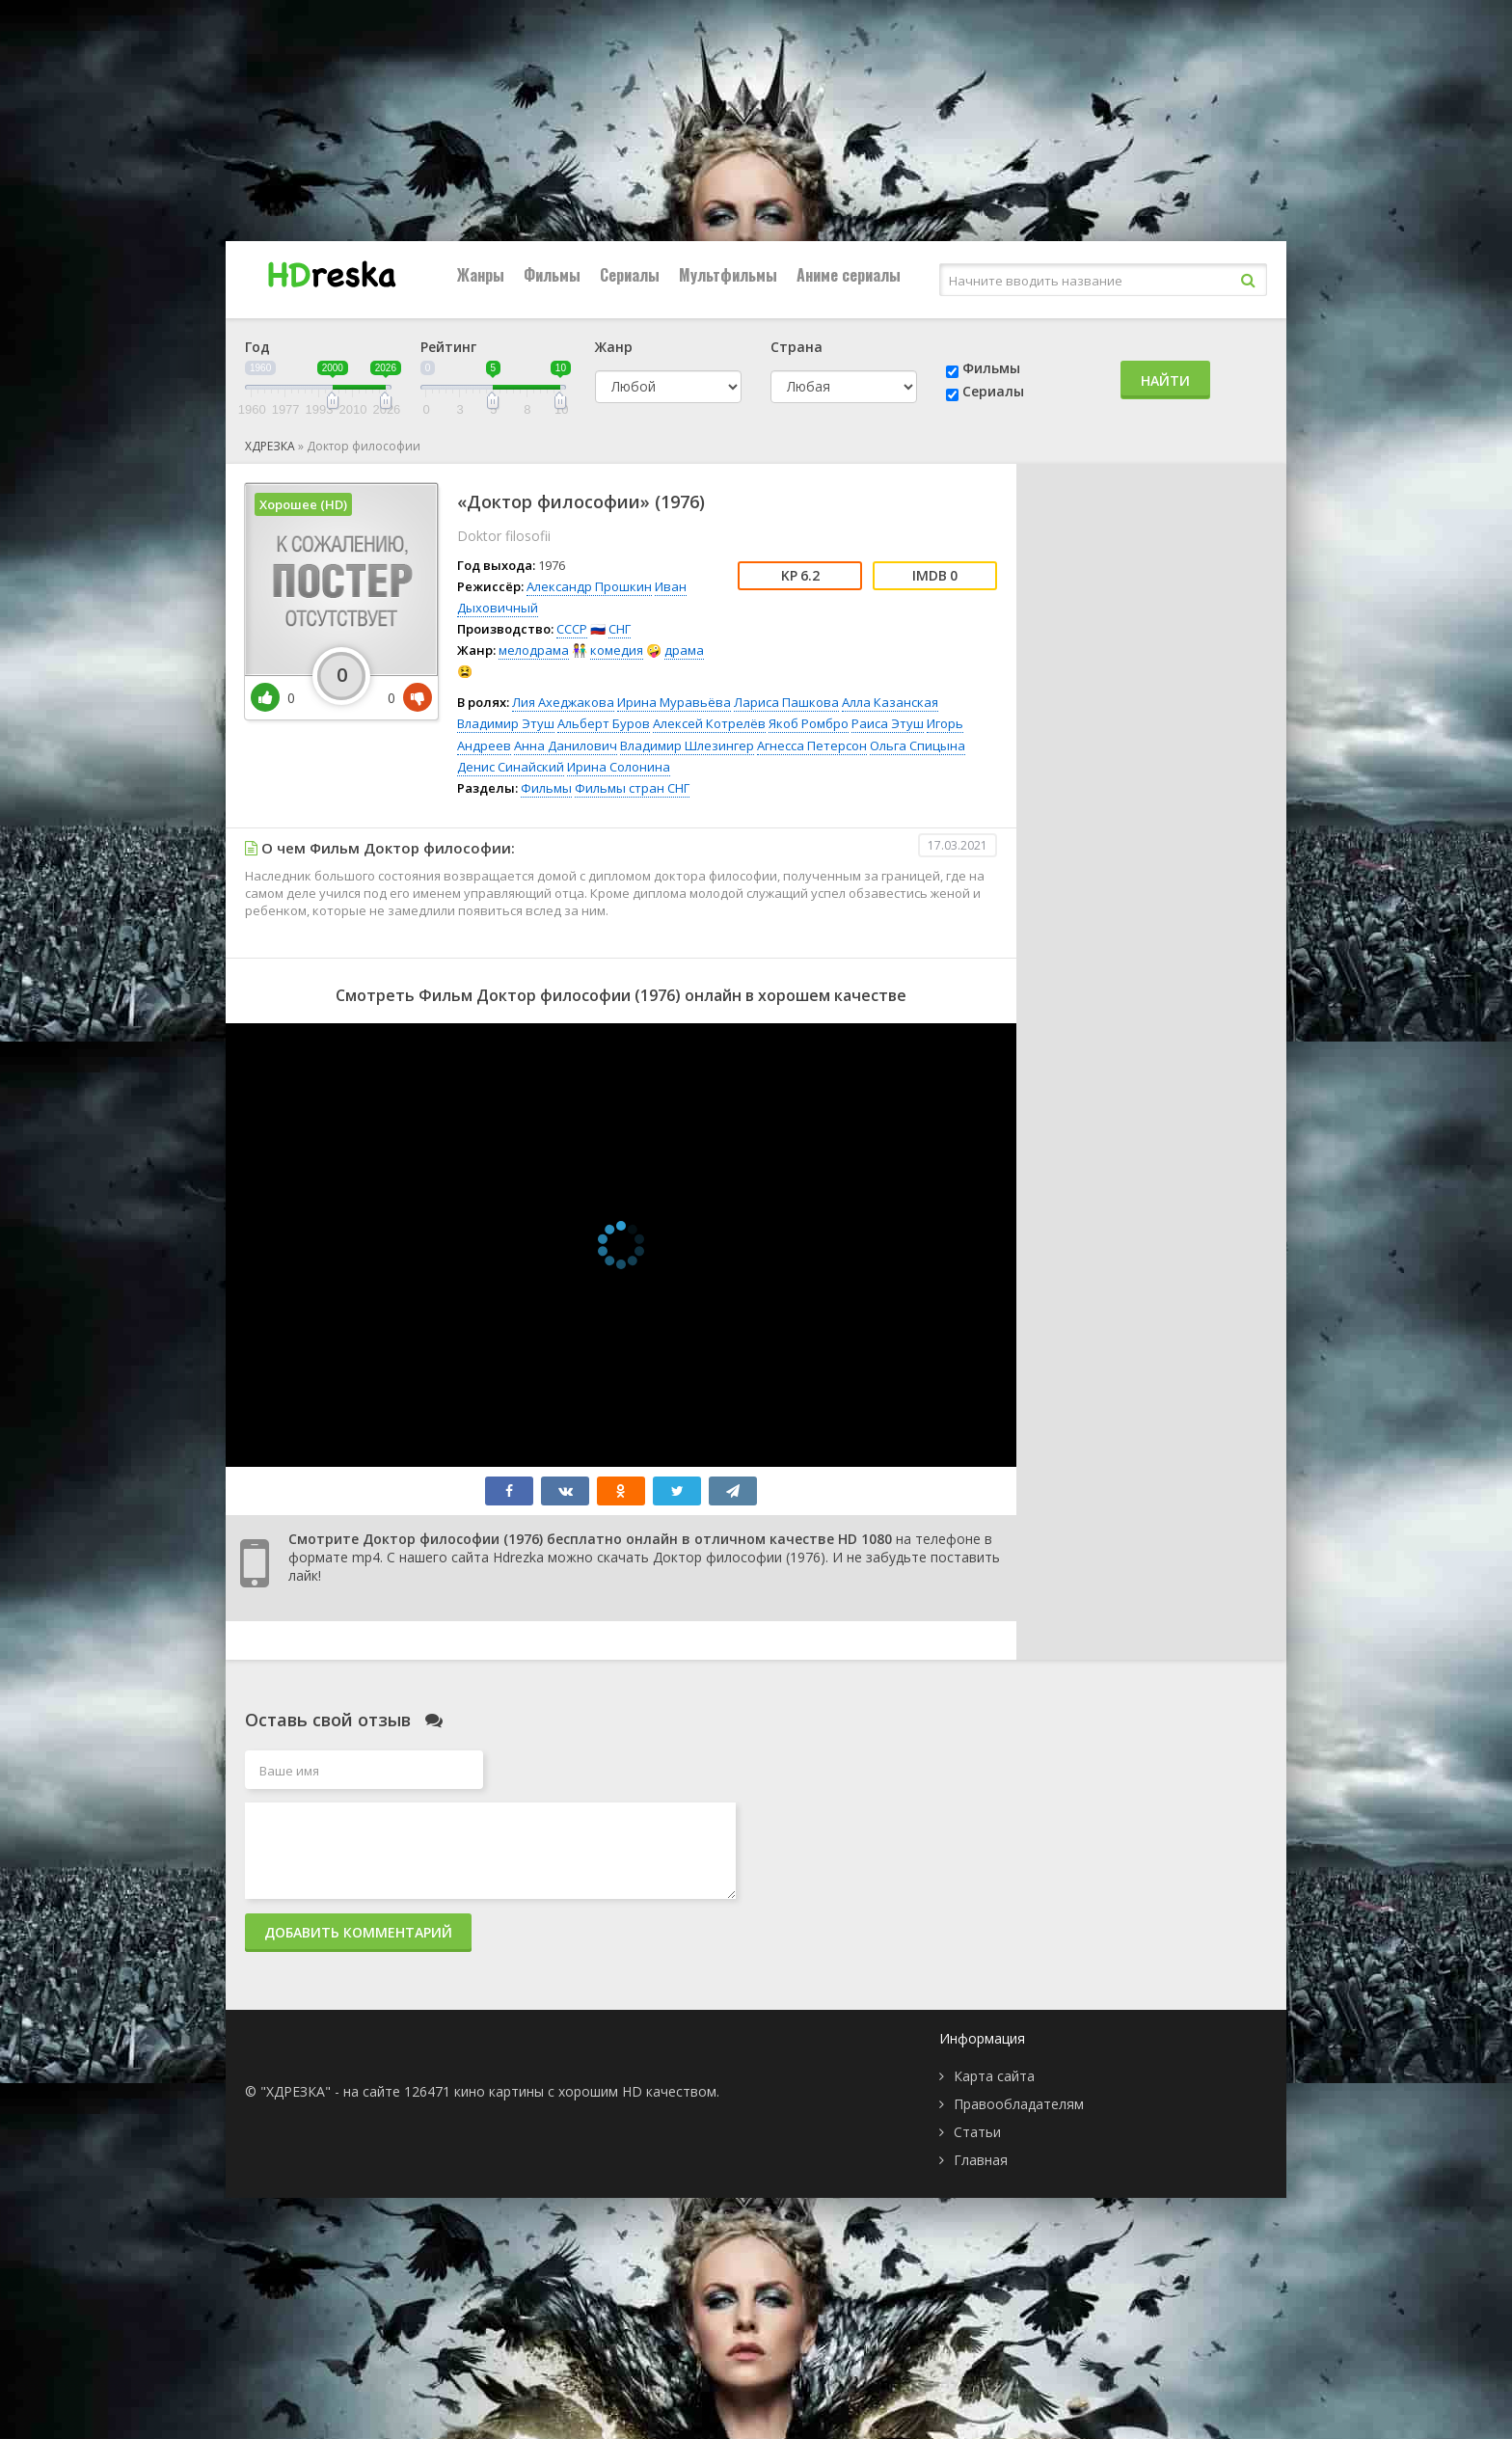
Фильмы (552, 274)
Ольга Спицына (917, 745)
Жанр (614, 347)
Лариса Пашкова (786, 702)
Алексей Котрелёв (709, 723)
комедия (616, 650)
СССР (571, 628)
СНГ (619, 628)
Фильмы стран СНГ (632, 788)
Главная (981, 2160)
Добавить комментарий (358, 1932)
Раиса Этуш (887, 723)
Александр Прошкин (589, 586)
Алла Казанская (890, 702)
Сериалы (630, 274)
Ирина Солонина (618, 766)
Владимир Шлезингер (687, 745)
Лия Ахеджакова (563, 702)
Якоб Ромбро (809, 723)
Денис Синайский (510, 766)
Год (257, 347)
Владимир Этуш (505, 723)
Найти (1165, 380)
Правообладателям (1019, 2104)
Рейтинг (448, 347)
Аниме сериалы (848, 274)
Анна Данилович (565, 745)
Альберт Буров (603, 723)
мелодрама (534, 650)
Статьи (977, 2132)
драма (684, 650)
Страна (796, 347)
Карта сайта (994, 2076)
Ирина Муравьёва (674, 702)
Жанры (480, 274)
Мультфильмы (728, 274)
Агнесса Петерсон (812, 745)
